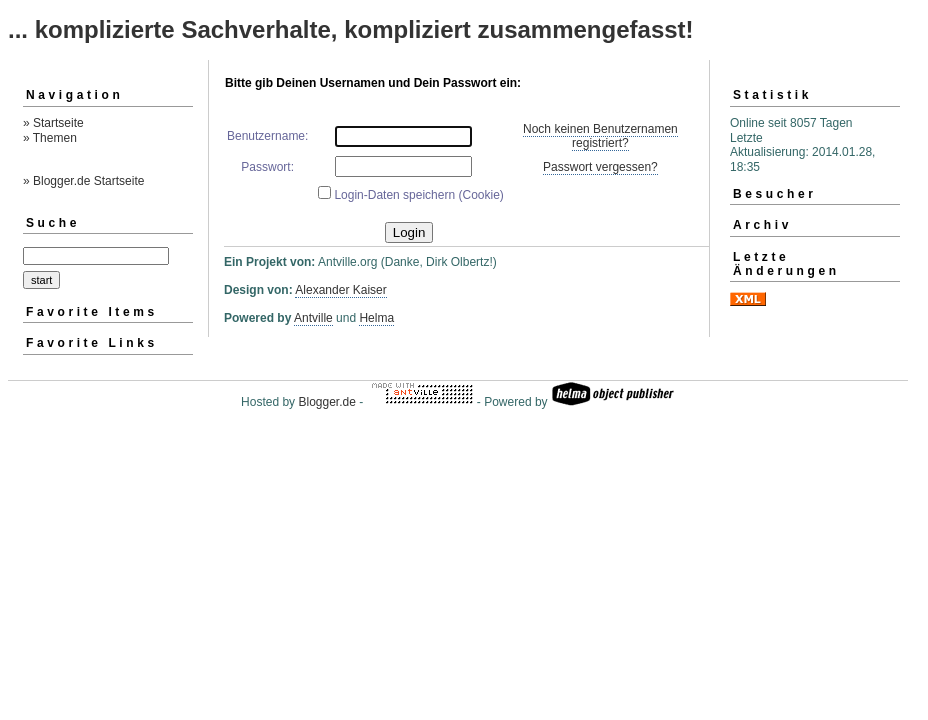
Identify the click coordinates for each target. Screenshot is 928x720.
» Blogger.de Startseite (83, 181)
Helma (376, 318)
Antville (313, 318)
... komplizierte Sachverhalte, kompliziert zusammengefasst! (351, 29)
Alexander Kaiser (340, 290)
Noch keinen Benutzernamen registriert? (600, 136)
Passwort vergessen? (600, 167)
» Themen (50, 138)
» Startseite (53, 123)
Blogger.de (326, 402)
